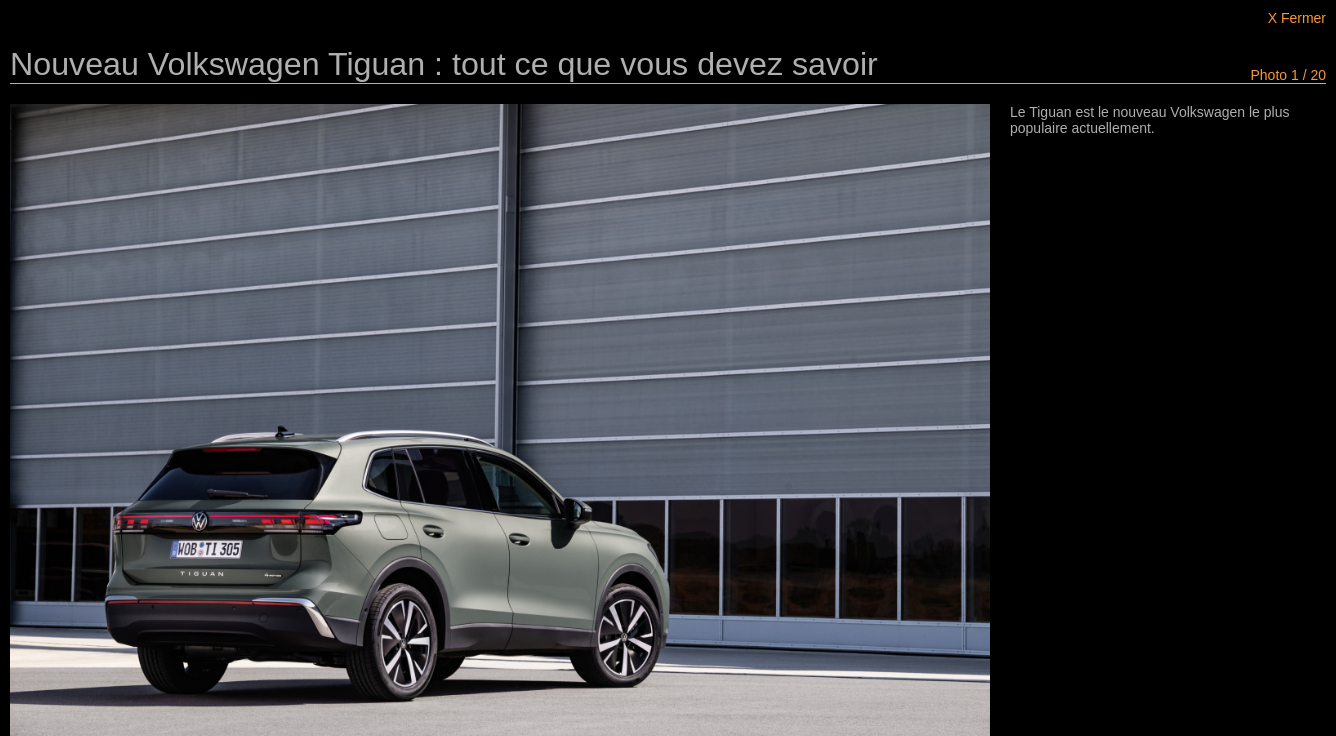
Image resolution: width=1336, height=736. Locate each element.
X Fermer (1297, 18)
